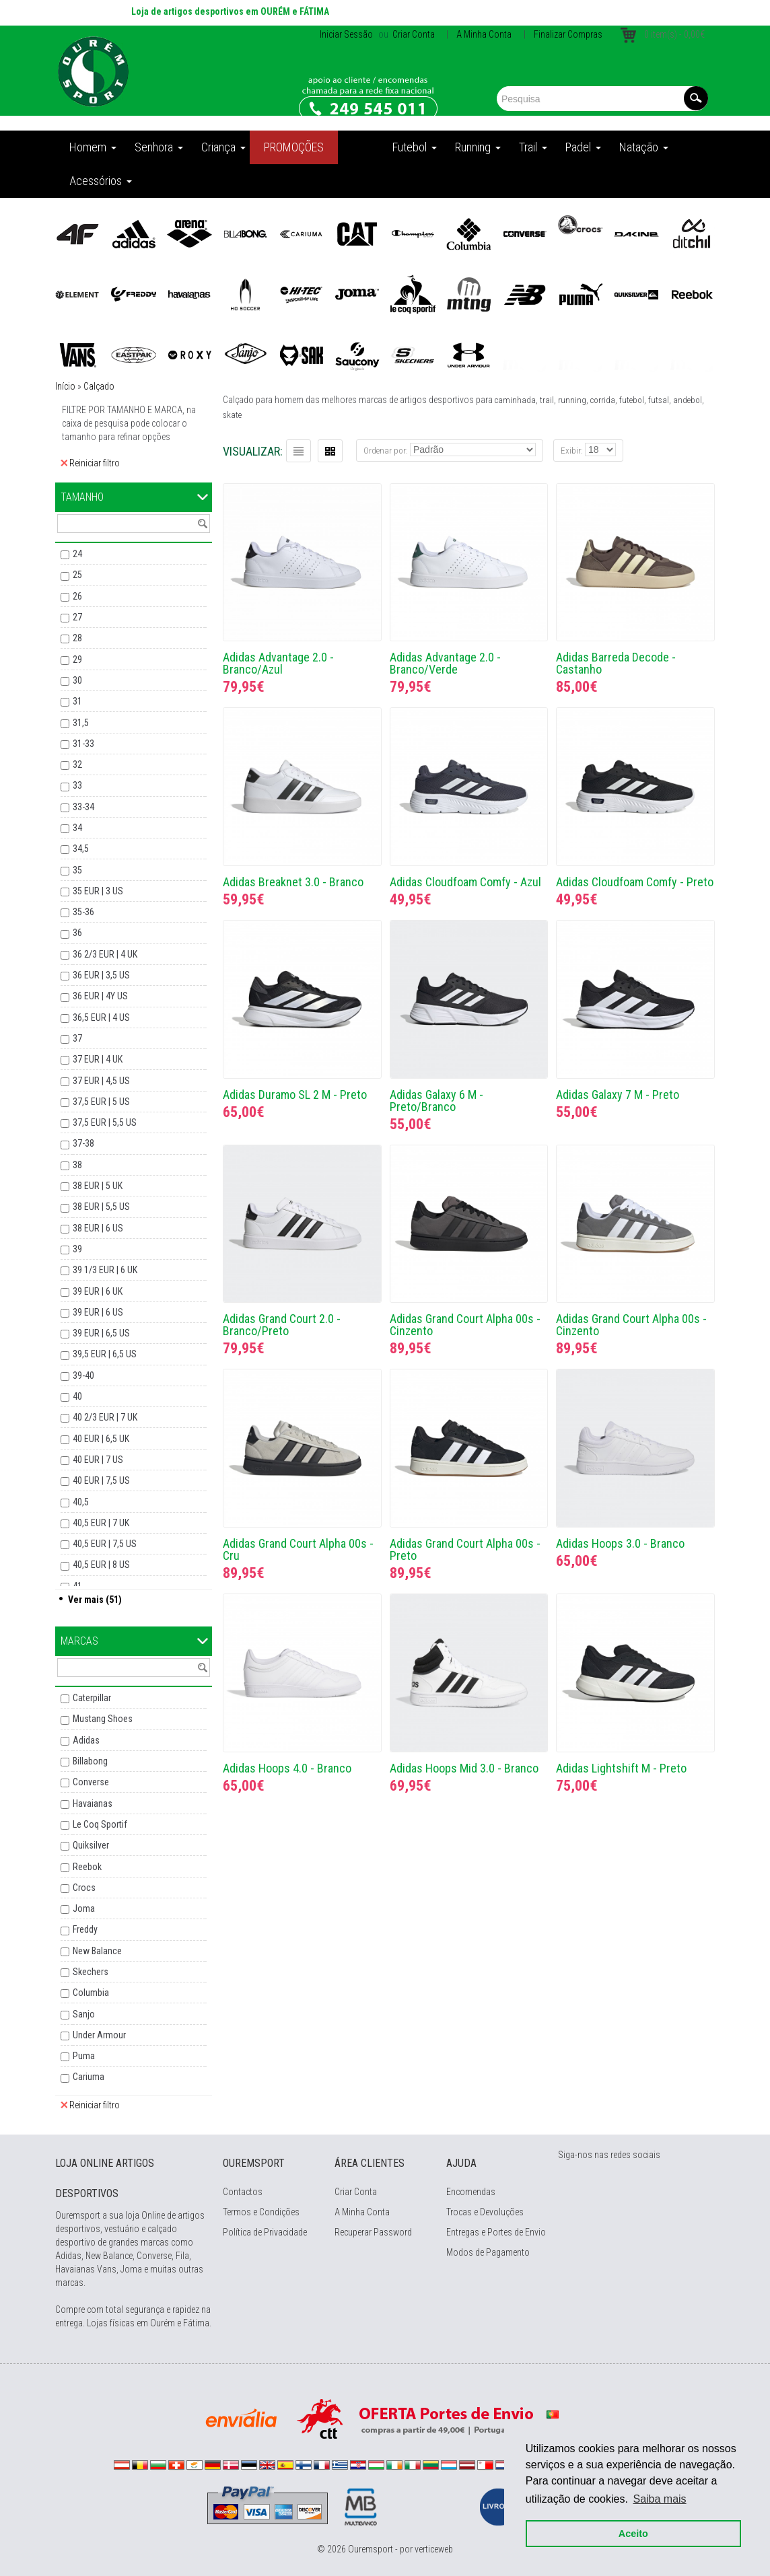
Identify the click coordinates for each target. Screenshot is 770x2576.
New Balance (97, 1950)
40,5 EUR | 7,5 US (105, 1543)
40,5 (81, 1502)
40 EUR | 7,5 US (101, 1480)
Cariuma (88, 2076)
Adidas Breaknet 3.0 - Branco (293, 882)
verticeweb (434, 2549)
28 (77, 638)
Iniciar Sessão (346, 34)
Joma (84, 1908)
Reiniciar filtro (90, 463)
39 (77, 1249)
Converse (91, 1782)
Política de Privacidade (265, 2232)
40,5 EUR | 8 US (101, 1564)
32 (77, 764)
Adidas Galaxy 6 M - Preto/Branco (436, 1100)
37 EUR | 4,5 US (101, 1080)
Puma (84, 2055)
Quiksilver (91, 1845)
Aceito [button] (630, 2530)
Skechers (90, 1971)
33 (77, 785)
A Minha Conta (484, 34)
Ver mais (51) (95, 1599)
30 (77, 680)
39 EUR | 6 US (98, 1312)
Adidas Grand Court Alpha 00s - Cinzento (465, 1325)
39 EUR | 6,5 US (101, 1333)
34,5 (81, 848)
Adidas (86, 1740)
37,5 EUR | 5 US (101, 1101)
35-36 (83, 911)
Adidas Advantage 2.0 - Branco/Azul (278, 663)
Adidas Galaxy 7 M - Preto (617, 1094)
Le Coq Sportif (100, 1824)
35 (77, 870)
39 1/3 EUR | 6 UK (105, 1269)
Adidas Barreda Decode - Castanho (616, 663)
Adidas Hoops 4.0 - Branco (287, 1768)
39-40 (83, 1375)
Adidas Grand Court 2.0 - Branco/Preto (282, 1325)
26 (77, 596)
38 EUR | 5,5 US (101, 1206)
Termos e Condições (261, 2212)
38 (77, 1164)
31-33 (83, 743)
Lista (298, 450)
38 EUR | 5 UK (98, 1185)
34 (77, 827)
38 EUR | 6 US (98, 1228)
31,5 (81, 722)
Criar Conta (412, 34)
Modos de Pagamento (488, 2252)
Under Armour (99, 2035)
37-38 (83, 1143)
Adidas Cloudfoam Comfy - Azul (465, 882)
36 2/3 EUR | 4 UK (105, 954)
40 (77, 1396)
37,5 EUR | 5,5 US (105, 1122)
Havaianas (92, 1803)
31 (77, 701)
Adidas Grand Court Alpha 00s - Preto (465, 1549)
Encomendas (470, 2191)
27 (77, 617)
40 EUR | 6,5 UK (101, 1438)
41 (77, 1586)
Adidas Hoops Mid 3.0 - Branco (464, 1768)
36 (77, 932)
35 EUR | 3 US (98, 891)
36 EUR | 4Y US (100, 996)
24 (77, 553)
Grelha (330, 450)
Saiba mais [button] (656, 2495)
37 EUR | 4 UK (98, 1059)
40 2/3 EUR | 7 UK (105, 1417)
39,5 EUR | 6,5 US (105, 1354)
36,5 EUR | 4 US (101, 1017)
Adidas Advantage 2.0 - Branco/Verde (445, 663)
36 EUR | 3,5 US (101, 975)
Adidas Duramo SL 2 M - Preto (295, 1094)
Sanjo (84, 2014)
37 (77, 1038)
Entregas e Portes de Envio (496, 2232)
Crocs (84, 1887)
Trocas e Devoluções (485, 2212)
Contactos (242, 2191)
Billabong (90, 1761)
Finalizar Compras (568, 34)
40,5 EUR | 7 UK (101, 1522)
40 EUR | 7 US (98, 1459)
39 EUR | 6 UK (98, 1291)
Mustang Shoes (103, 1718)
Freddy (85, 1929)
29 (77, 659)
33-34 (83, 806)
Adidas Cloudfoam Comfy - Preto (634, 882)
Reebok (87, 1866)
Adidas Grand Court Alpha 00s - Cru (298, 1549)
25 (77, 574)
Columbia (91, 1992)
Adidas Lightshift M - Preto (621, 1768)
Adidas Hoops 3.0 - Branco (620, 1543)
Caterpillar (92, 1697)
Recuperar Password (373, 2232)
